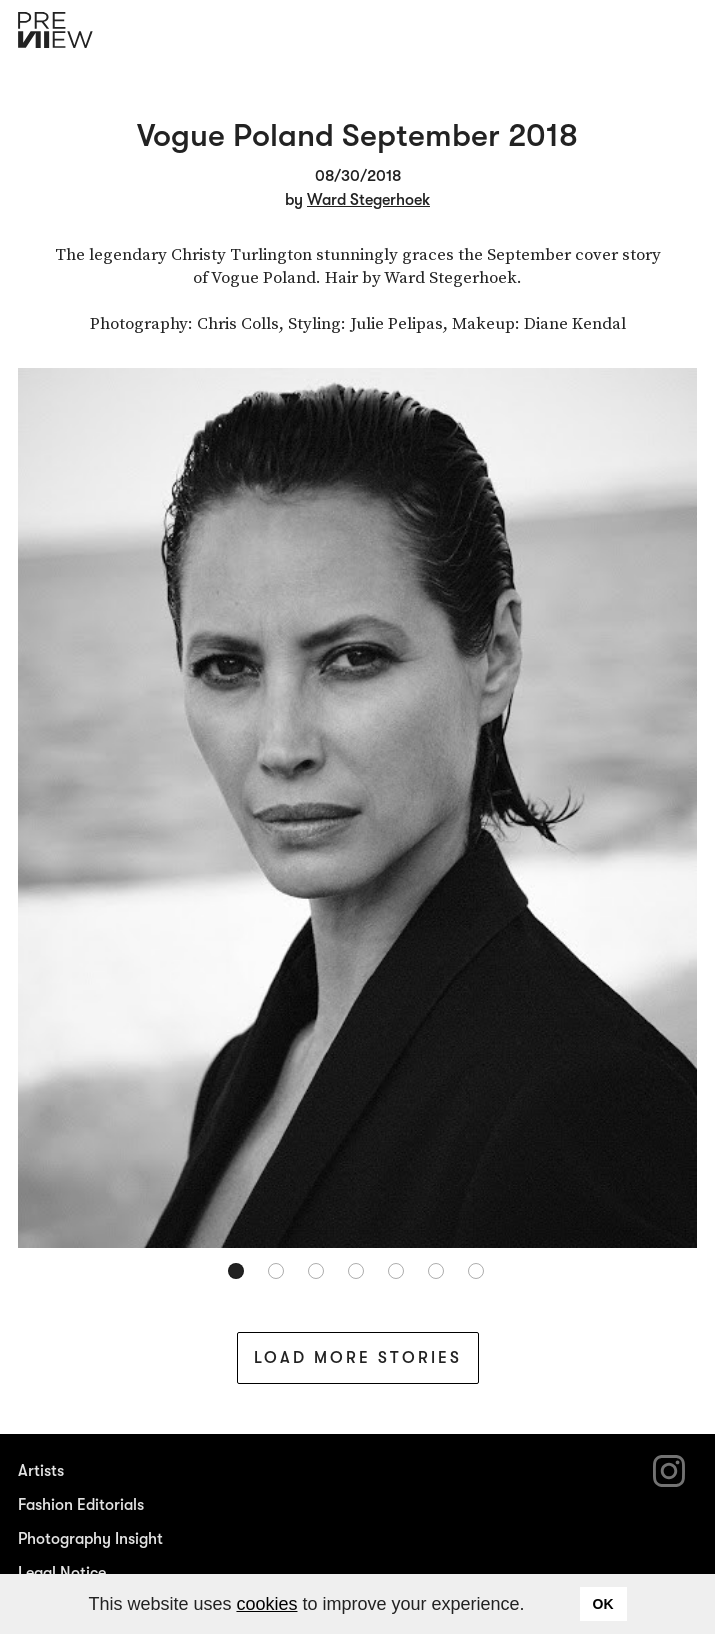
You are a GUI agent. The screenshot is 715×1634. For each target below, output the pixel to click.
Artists (41, 1471)
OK (603, 1604)
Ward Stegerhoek (368, 200)
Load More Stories (358, 1358)
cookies (266, 1604)
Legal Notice (62, 1573)
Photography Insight (90, 1539)
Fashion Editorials (81, 1505)
